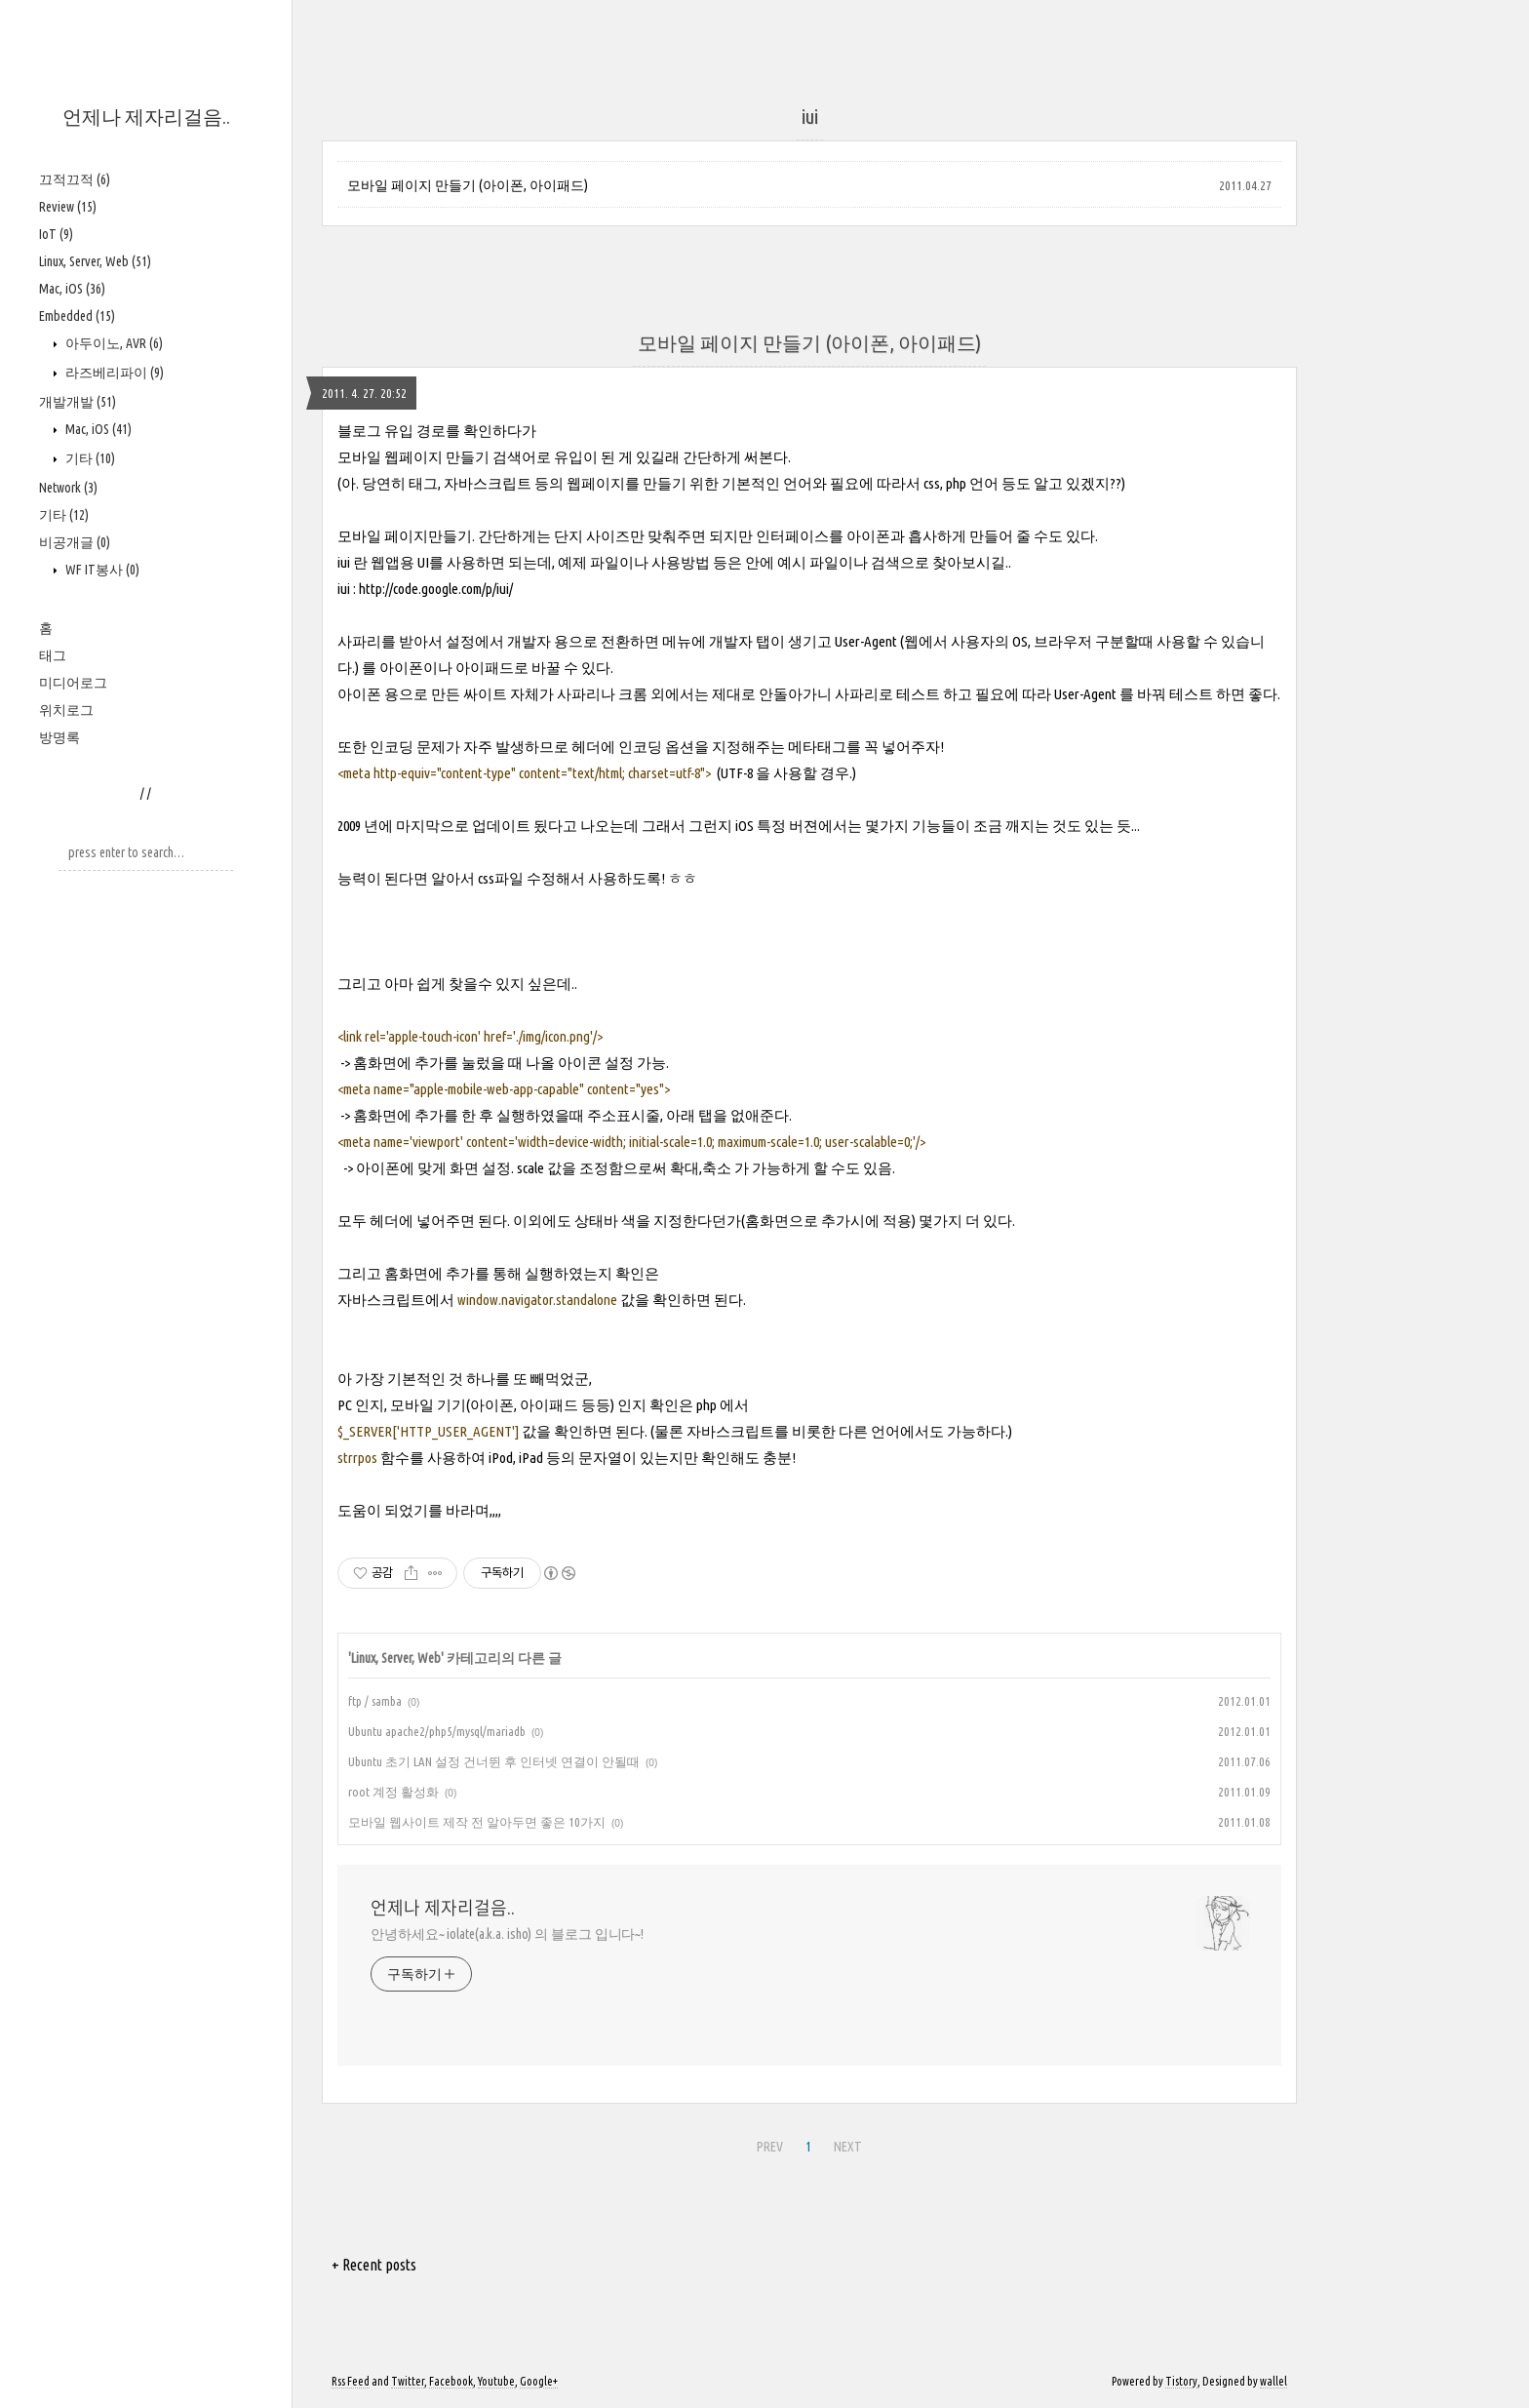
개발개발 (77, 402)
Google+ (539, 2381)
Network (68, 487)
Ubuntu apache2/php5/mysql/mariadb (437, 1731)
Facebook (451, 2381)
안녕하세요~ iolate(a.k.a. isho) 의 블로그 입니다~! (507, 1934)
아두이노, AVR (112, 343)
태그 (52, 655)
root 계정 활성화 (393, 1791)
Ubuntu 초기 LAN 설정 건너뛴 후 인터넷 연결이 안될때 (494, 1761)
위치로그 (66, 710)
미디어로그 (73, 683)
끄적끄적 (74, 179)
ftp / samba (375, 1701)
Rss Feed (351, 2381)
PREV (770, 2146)
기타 (88, 458)
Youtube (496, 2381)
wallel (1273, 2381)
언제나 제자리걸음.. (146, 116)
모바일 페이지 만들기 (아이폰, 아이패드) (467, 185)
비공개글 (74, 542)
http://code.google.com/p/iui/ (436, 588)
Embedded (77, 316)
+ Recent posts (374, 2264)
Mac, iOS (72, 288)
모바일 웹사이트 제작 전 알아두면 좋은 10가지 (477, 1822)
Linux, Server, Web (95, 261)
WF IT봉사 (100, 569)
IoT (56, 234)
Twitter (407, 2381)
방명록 (59, 737)
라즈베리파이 (113, 372)
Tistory (1181, 2381)
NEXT (848, 2146)
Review (68, 207)
